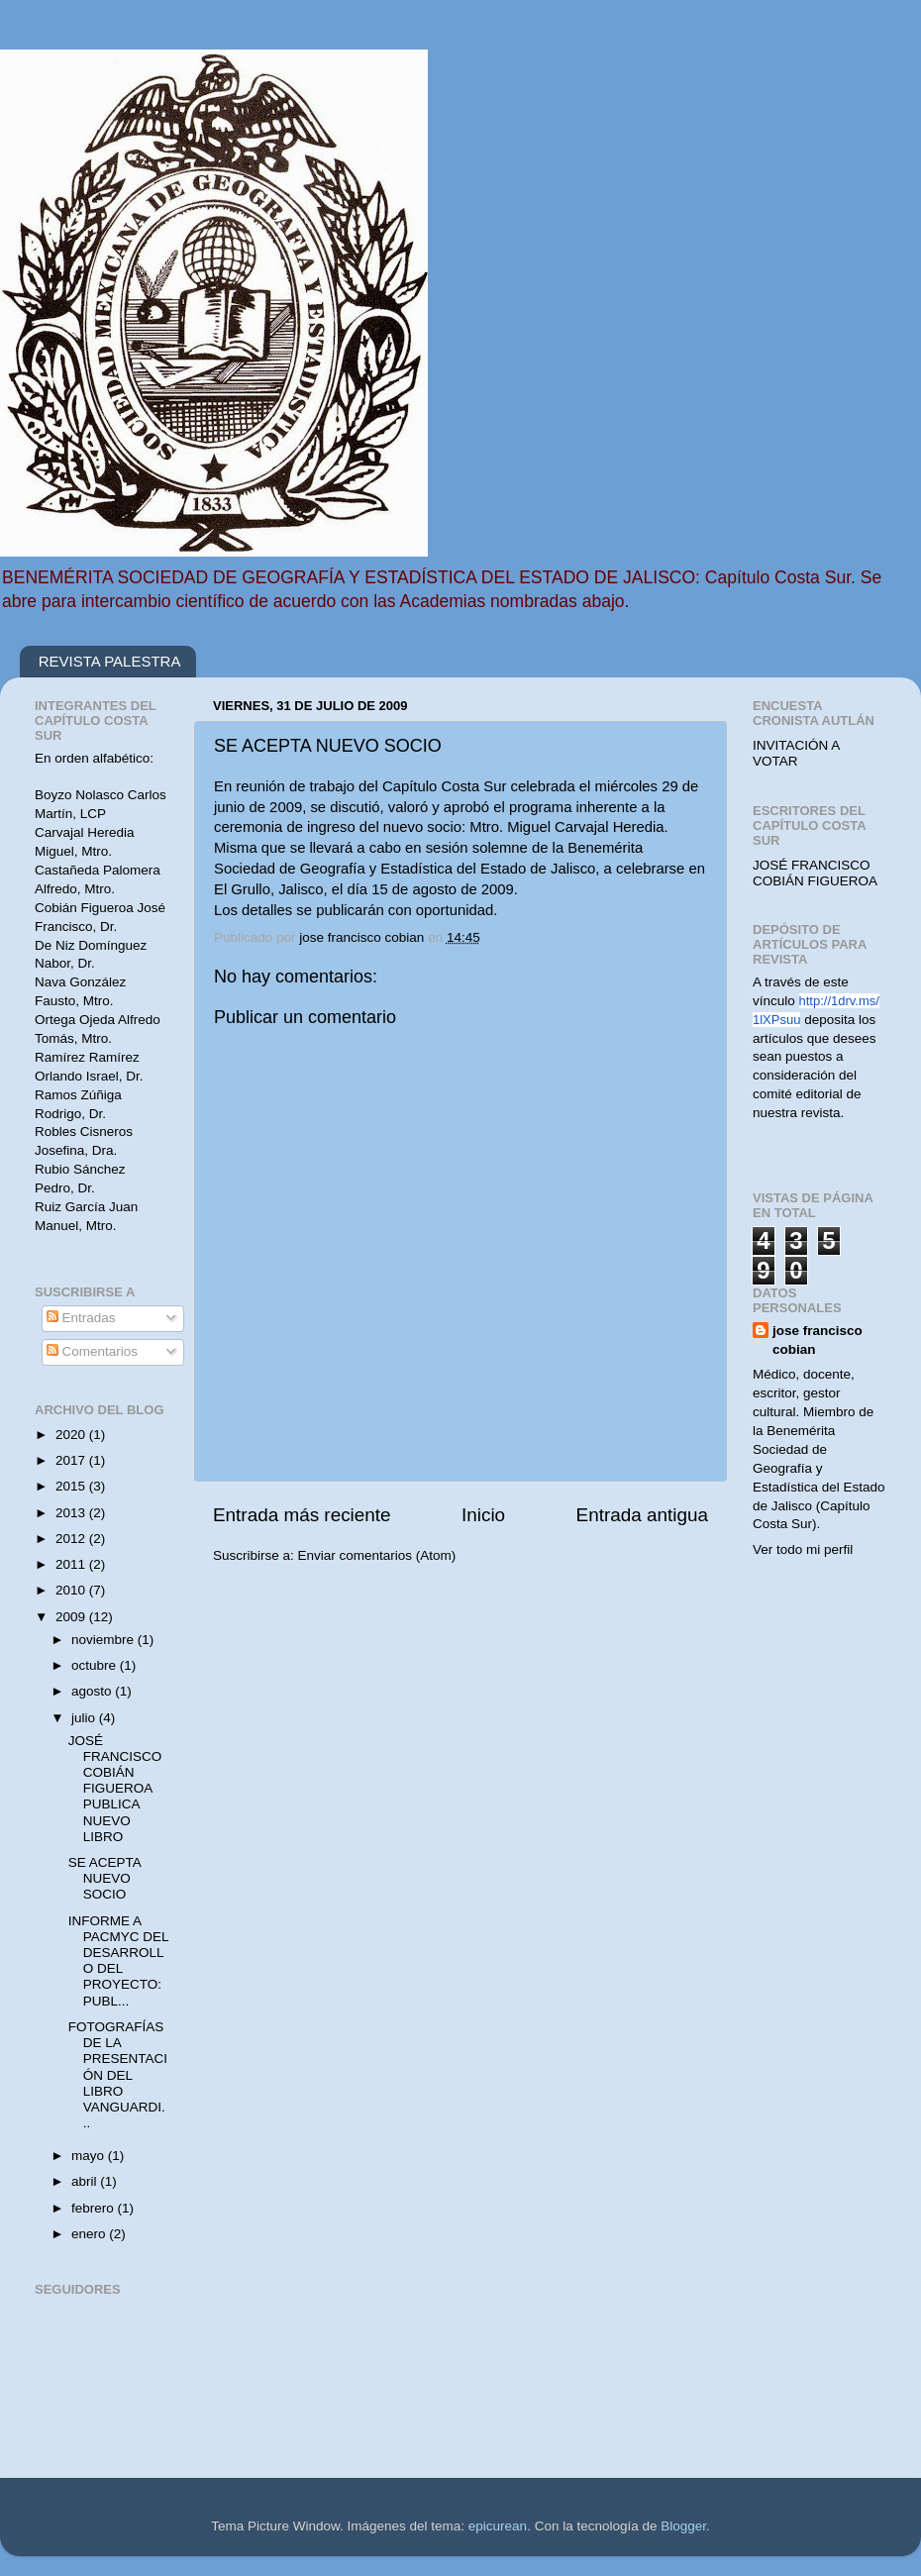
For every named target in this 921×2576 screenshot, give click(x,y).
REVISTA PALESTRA (110, 661)
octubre (95, 1665)
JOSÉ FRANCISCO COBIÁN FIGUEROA (815, 873)
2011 (72, 1564)
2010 (72, 1590)
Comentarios (92, 1351)
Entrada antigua (642, 1514)
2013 (72, 1512)
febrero (94, 2208)
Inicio (483, 1514)
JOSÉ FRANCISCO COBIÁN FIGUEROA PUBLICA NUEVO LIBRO (115, 1788)
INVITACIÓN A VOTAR (796, 753)
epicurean (497, 2526)
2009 (72, 1616)
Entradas (81, 1317)
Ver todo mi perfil (803, 1549)
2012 (72, 1538)
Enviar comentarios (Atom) (377, 1555)
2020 (72, 1434)
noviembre (104, 1639)
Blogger (683, 2526)
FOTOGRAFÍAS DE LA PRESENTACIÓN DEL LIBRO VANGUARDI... (117, 2074)
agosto (93, 1691)
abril (85, 2181)
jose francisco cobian (817, 1340)
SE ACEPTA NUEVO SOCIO (104, 1878)
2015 (72, 1486)
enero (90, 2233)
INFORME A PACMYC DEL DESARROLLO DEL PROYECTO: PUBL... (118, 1961)
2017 (72, 1460)
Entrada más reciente (302, 1514)
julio (85, 1717)
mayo (89, 2155)
